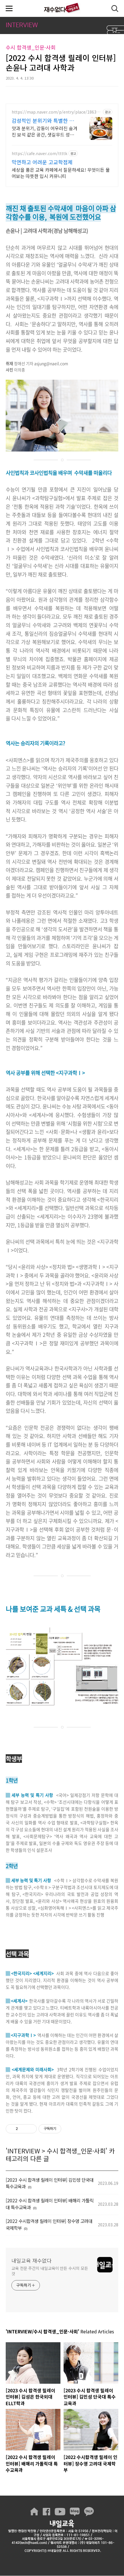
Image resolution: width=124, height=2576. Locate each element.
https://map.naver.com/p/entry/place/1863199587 (56, 112)
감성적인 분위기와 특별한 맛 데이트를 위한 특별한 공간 (43, 120)
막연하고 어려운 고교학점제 (42, 162)
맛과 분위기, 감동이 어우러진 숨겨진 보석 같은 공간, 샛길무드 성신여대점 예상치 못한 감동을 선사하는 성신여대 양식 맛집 (44, 131)
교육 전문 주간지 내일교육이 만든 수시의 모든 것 (49, 2270)
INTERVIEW (23, 2150)
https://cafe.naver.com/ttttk (39, 153)
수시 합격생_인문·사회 (76, 2150)
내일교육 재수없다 (62, 8)
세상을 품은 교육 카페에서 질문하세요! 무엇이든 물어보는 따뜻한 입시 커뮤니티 (61, 172)
